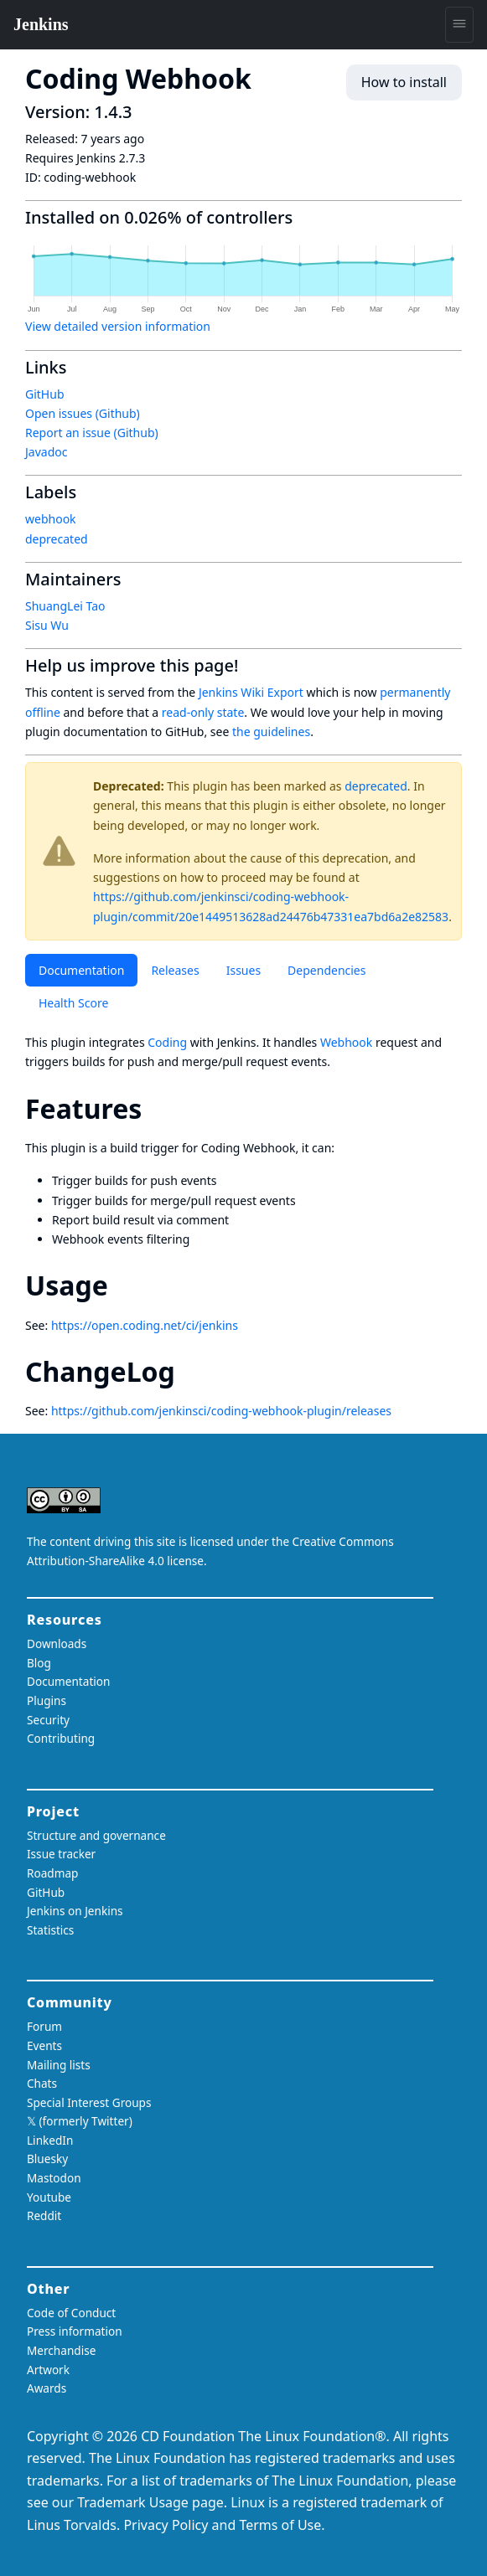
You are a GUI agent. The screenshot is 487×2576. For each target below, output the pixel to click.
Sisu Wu (47, 625)
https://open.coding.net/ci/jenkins (144, 1325)
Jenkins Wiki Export (251, 692)
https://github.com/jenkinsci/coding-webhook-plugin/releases (221, 1411)
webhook (50, 519)
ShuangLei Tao (65, 606)
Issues (243, 970)
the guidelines (271, 731)
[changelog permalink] (190, 1371)
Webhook (346, 1042)
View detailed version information (117, 326)
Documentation (81, 970)
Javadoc (46, 452)
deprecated (376, 786)
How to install (404, 82)
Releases (175, 970)
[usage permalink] (123, 1285)
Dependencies (326, 970)
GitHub (45, 394)
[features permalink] (157, 1108)
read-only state (203, 712)
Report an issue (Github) (91, 432)
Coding (167, 1042)
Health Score (73, 1003)
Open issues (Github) (82, 413)
